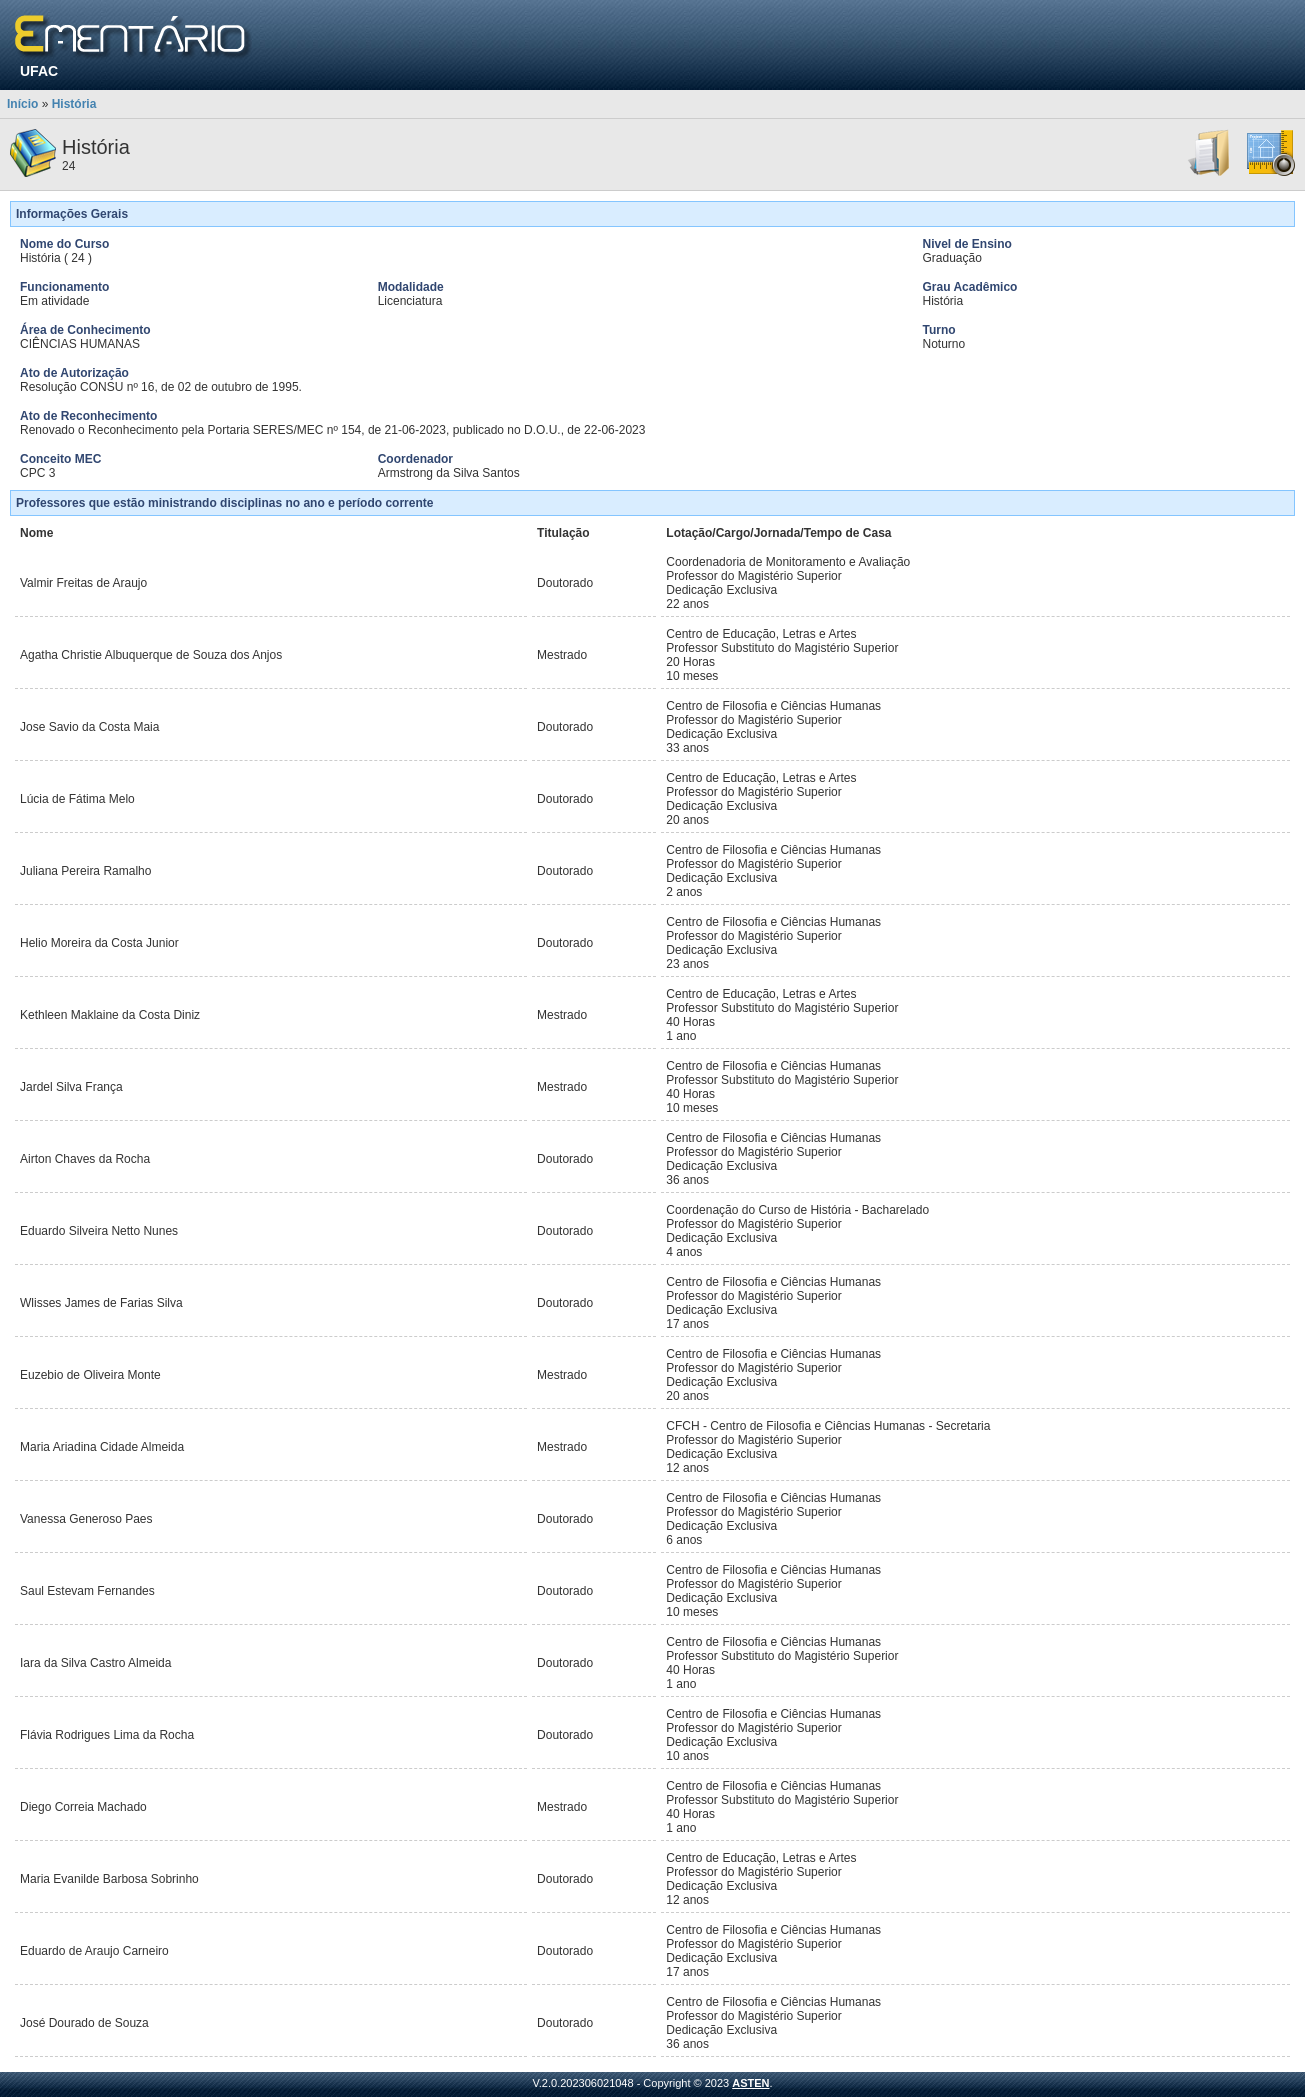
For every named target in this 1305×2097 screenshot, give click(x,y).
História (74, 104)
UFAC (39, 71)
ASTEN (750, 2083)
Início (22, 104)
